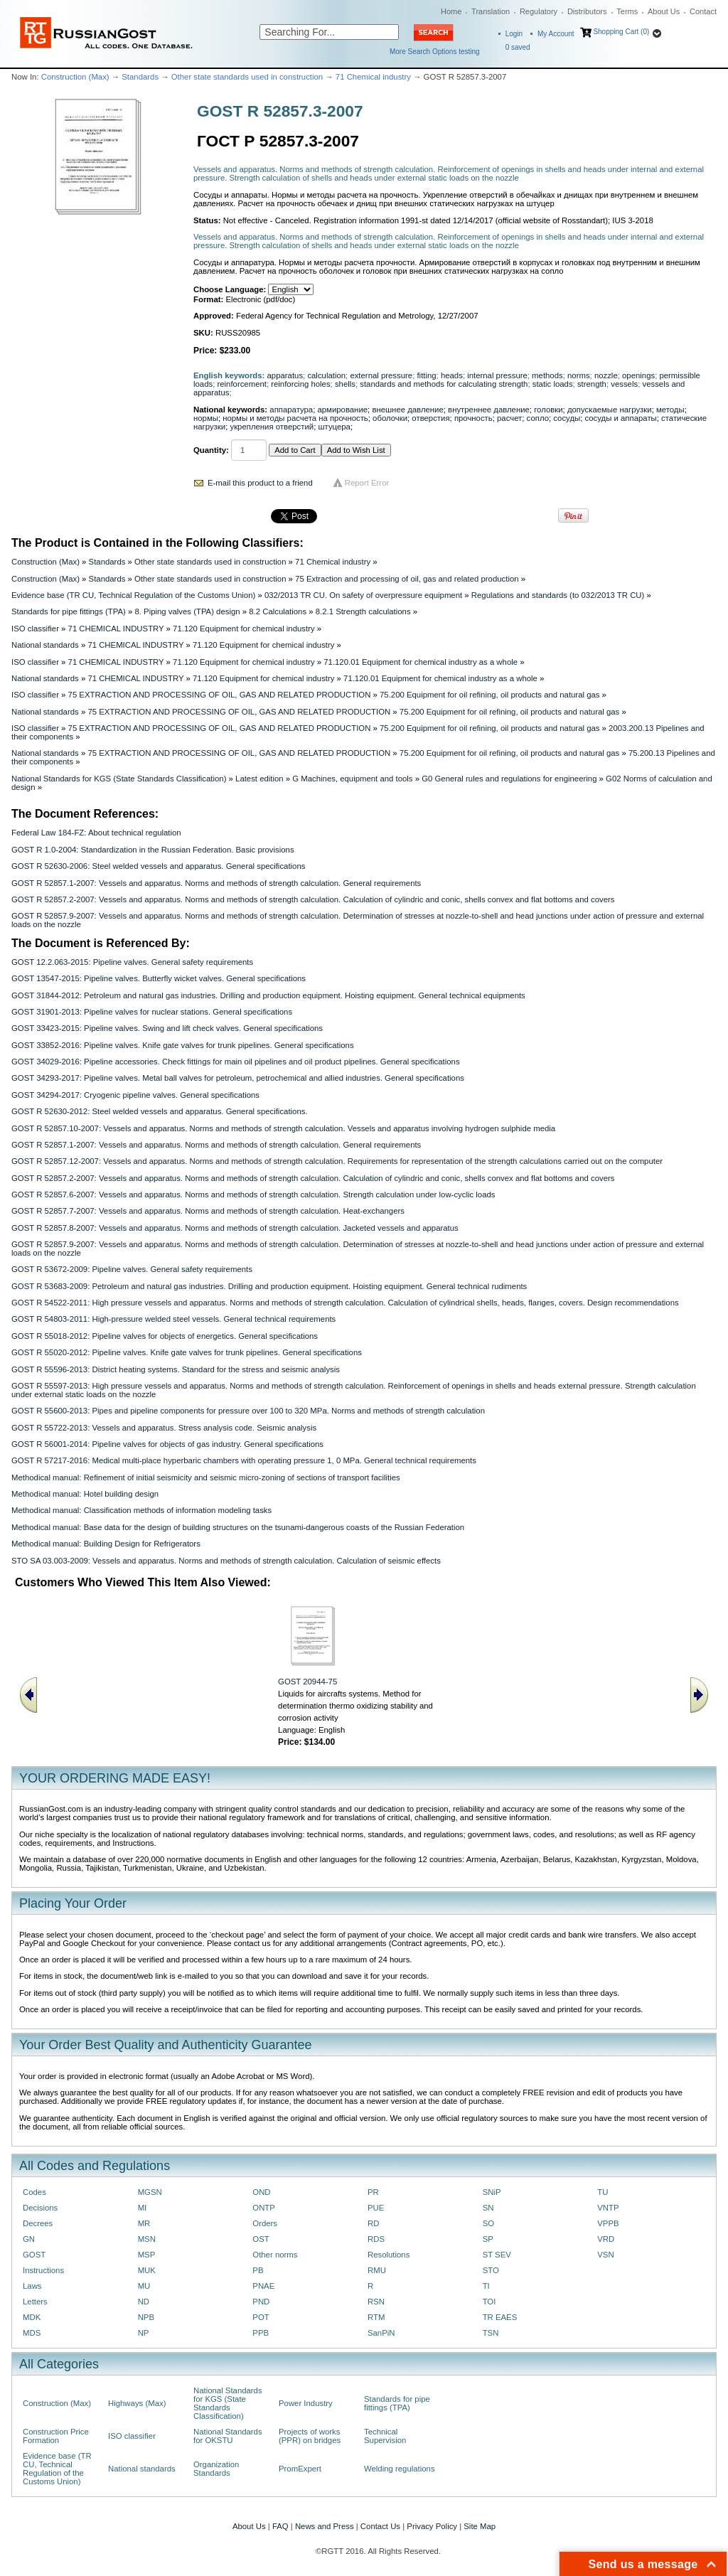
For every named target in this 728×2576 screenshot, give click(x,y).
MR (144, 2223)
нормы (205, 418)
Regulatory (538, 11)
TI (486, 2286)
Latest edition (259, 778)
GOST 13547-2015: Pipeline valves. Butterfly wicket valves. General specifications (158, 978)
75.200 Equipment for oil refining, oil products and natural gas (489, 694)
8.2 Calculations (277, 611)
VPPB (608, 2223)
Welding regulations (399, 2468)
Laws (32, 2286)
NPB (146, 2317)
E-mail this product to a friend (260, 483)
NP (143, 2333)
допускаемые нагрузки (609, 409)
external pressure (381, 375)
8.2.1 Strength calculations (363, 611)
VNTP (608, 2207)
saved (517, 47)
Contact (703, 11)
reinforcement (241, 384)
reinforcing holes (300, 384)
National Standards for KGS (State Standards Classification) (118, 778)
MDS (32, 2333)
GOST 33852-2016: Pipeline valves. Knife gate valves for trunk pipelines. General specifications (182, 1045)
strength (591, 384)
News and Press (324, 2526)
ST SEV (497, 2254)
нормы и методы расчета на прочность (295, 418)
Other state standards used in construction (247, 77)
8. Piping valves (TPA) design (187, 611)
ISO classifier (35, 628)
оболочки (390, 418)
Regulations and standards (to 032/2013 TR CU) (558, 595)
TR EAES (500, 2317)
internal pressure (497, 375)
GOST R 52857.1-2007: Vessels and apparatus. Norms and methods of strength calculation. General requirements (216, 883)
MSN (147, 2239)
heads (452, 375)
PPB (260, 2333)
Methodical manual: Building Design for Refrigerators (105, 1543)
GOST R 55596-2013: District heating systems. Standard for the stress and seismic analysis (175, 1369)
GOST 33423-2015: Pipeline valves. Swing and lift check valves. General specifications (167, 1028)
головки (548, 409)
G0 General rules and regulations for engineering (509, 778)
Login (514, 34)
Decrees (38, 2223)
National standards (45, 645)
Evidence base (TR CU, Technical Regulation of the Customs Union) (133, 595)
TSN (491, 2333)
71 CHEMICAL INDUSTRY (116, 628)
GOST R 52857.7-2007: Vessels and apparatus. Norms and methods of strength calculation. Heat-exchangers (208, 1211)
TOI (489, 2301)
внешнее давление (407, 409)
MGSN (150, 2192)
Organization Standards (216, 2468)
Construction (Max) (75, 77)
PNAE (263, 2286)
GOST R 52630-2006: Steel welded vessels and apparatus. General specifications (158, 866)
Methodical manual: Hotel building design (85, 1494)
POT (260, 2317)
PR (373, 2192)
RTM (376, 2317)
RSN (376, 2301)
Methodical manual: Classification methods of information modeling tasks (141, 1510)
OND (261, 2192)
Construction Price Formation (56, 2435)
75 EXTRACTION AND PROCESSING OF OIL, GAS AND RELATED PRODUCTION (219, 694)
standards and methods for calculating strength (444, 384)
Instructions (43, 2270)
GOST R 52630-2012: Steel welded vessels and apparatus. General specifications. (159, 1111)
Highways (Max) (137, 2403)
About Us (664, 11)
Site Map (480, 2526)
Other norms (274, 2254)
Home (451, 11)
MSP (147, 2254)
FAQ (280, 2526)
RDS (376, 2239)
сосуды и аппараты (621, 418)
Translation (490, 11)
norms (578, 375)
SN (488, 2207)
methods (547, 375)
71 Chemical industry (373, 77)
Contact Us (380, 2526)
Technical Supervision (385, 2435)
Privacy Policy (432, 2526)
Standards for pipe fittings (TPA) (68, 611)
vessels (624, 384)
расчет (509, 418)
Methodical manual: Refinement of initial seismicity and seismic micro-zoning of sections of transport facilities (205, 1477)
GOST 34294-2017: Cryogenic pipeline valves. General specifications (135, 1095)
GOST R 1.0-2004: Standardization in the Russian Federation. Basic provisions (152, 849)
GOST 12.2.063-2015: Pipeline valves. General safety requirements (132, 962)
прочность (473, 418)
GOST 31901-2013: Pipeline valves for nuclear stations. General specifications (151, 1012)
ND (143, 2301)
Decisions (40, 2207)
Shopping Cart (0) (621, 32)
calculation (326, 375)
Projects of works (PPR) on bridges (310, 2435)
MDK (32, 2317)
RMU (377, 2270)
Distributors (587, 11)
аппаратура (291, 409)
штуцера (334, 426)
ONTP (263, 2207)
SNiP (492, 2192)
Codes (34, 2192)
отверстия (430, 418)
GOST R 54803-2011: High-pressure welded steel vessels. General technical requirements (173, 1319)
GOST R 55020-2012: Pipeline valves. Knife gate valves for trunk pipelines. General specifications (186, 1352)
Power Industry (306, 2403)
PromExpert (300, 2468)
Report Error (367, 483)
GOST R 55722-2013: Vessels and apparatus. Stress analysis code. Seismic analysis (163, 1427)
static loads (552, 384)
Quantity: (211, 450)
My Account (555, 34)
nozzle (606, 375)
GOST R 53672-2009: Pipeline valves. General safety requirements (131, 1269)
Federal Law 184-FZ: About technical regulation (96, 832)
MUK (147, 2270)
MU (144, 2286)
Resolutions (389, 2254)
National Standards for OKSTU (227, 2435)
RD (373, 2223)
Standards (140, 77)
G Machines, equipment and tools (352, 778)
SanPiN (381, 2333)
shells (345, 384)
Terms (627, 11)
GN (29, 2239)
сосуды (566, 418)
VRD (605, 2239)
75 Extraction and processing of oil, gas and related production (406, 578)
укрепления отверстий (272, 426)
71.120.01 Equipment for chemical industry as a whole (420, 662)
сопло (538, 418)
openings (638, 375)
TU (602, 2192)
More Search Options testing (435, 51)
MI (142, 2207)
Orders (264, 2223)
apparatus (285, 375)
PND (260, 2301)
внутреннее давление (489, 409)
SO (488, 2223)
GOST (34, 2254)
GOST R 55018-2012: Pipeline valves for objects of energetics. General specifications (164, 1336)
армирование (342, 409)
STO (491, 2270)
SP (488, 2239)
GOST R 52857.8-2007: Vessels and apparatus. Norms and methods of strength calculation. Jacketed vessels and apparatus (235, 1228)
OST (260, 2239)
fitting (426, 375)
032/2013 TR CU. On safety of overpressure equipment (363, 595)
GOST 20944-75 (307, 1681)
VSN (605, 2254)
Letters (35, 2301)
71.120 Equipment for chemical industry (244, 628)
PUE (376, 2207)
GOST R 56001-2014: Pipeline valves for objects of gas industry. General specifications (167, 1444)
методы (670, 409)
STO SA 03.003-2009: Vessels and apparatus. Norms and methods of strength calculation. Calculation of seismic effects (226, 1560)
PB (257, 2270)
